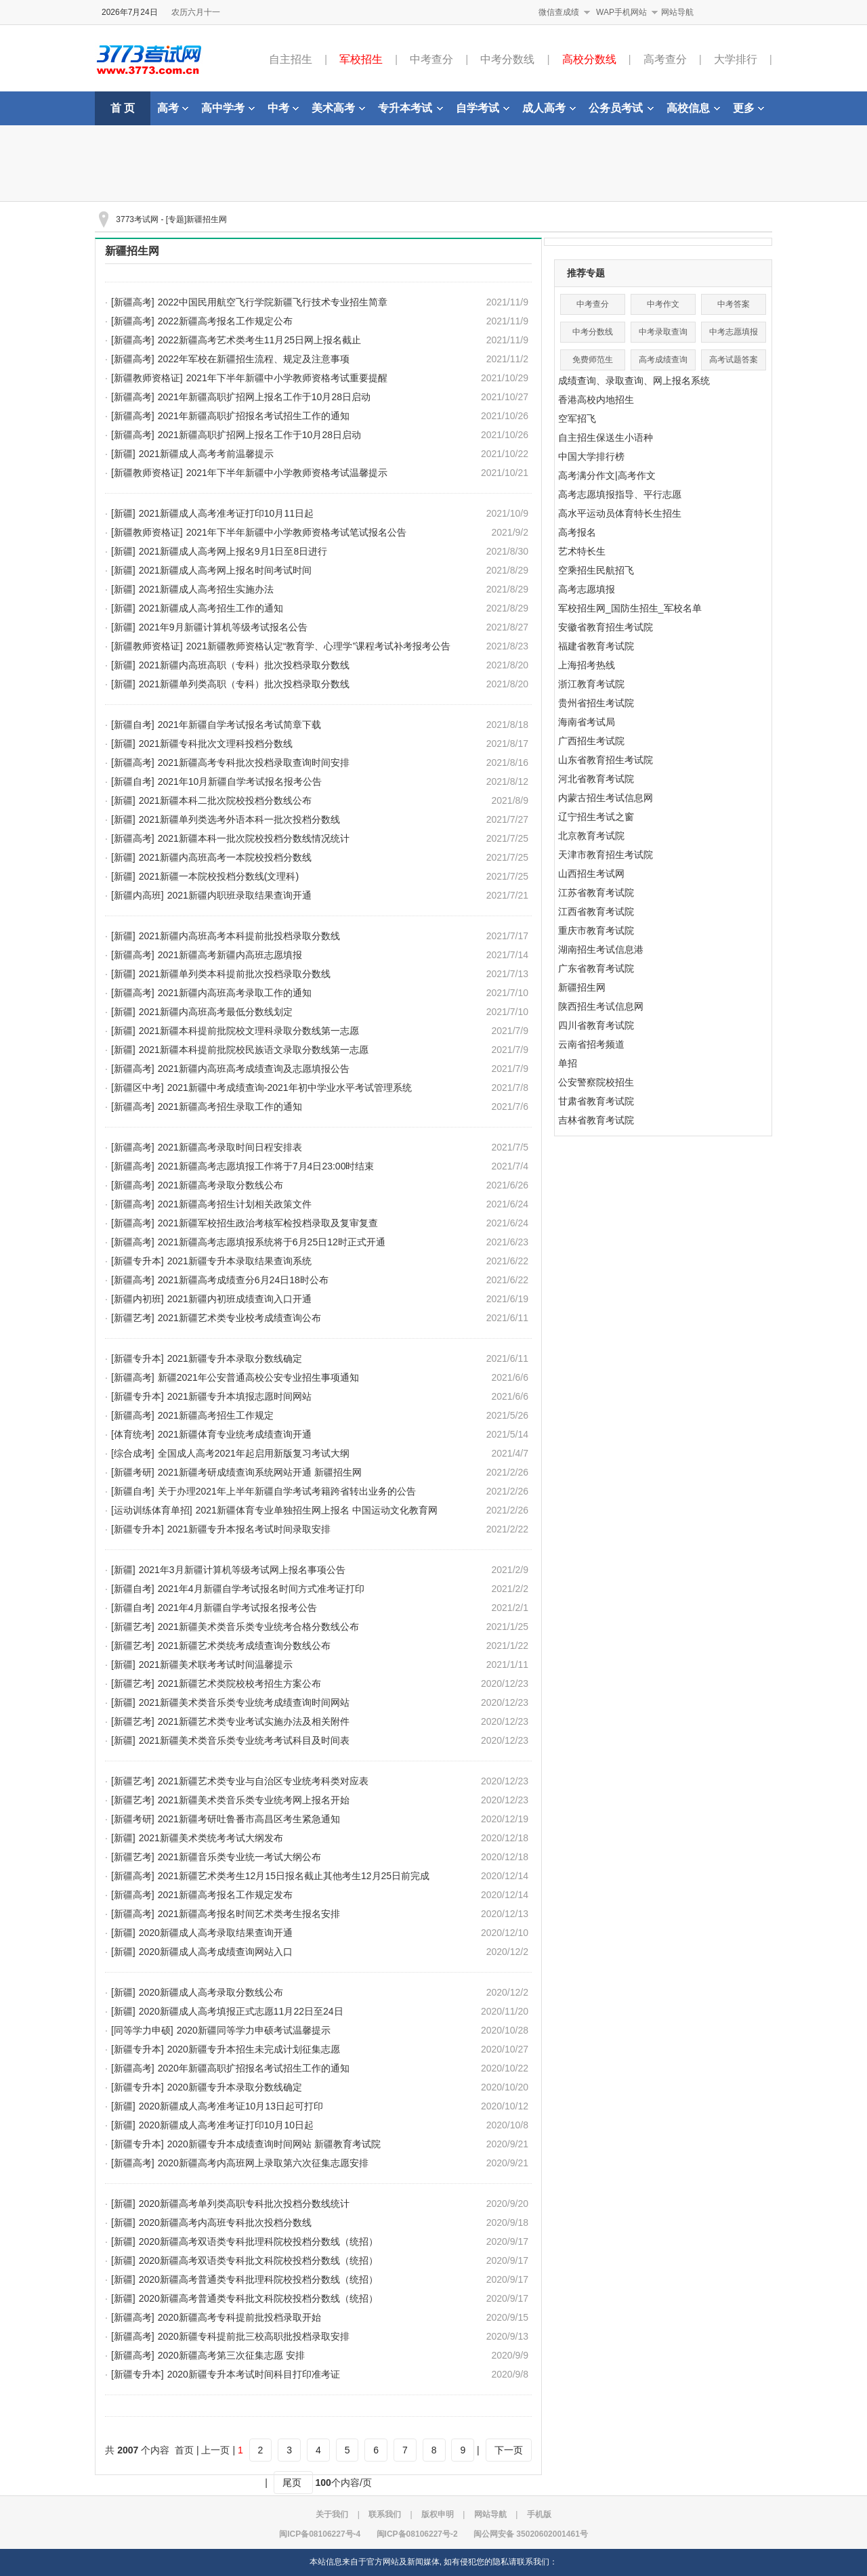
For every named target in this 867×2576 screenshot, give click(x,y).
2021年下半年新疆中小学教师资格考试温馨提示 (286, 472)
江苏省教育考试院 (596, 892)
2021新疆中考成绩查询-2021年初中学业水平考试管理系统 (289, 1087)
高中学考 (228, 108)
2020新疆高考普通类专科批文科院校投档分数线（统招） (258, 2298)
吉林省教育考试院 (596, 1120)
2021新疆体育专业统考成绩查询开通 (235, 1434)
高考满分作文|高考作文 (607, 475)
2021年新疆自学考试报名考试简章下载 (239, 724)
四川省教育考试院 (596, 1025)
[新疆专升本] (137, 1260)
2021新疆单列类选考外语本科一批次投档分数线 (239, 819)
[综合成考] (132, 1453)
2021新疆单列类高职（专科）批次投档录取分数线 (244, 684)
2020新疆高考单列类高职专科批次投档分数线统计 (244, 2203)
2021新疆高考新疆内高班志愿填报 (230, 954)
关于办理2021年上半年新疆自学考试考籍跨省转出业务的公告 (287, 1491)
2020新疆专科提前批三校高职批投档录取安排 (254, 2336)
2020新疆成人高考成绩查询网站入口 (216, 1951)
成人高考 (549, 108)
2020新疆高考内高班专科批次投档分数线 (225, 2222)
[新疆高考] (132, 302)
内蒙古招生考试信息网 (605, 797)
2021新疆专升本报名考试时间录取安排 (249, 1529)
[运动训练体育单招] (151, 1510)
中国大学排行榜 (591, 456)
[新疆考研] (132, 1472)
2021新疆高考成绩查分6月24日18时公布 (243, 1279)
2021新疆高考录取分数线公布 (220, 1185)
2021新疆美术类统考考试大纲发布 (211, 1837)
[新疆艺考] (132, 1317)
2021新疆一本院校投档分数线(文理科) (219, 876)
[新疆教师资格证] (147, 377)
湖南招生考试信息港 (600, 949)
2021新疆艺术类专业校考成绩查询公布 (239, 1317)
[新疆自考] (132, 724)
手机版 (539, 2514)
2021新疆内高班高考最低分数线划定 (216, 1011)
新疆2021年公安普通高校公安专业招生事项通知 (258, 1377)
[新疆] (123, 453)
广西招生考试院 (591, 740)
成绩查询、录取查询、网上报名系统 (634, 380)
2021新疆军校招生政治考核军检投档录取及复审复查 (268, 1223)
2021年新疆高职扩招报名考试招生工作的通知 (254, 415)
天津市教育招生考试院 (605, 854)
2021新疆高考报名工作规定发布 (225, 1894)
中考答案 (733, 304)
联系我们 (384, 2514)
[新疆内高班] (137, 895)
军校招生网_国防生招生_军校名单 (630, 608)
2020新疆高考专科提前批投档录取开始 (239, 2317)
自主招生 (290, 59)
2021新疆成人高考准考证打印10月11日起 (226, 513)
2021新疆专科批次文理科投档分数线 (216, 743)
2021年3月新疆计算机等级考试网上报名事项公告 (242, 1569)
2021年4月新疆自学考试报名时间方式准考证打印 (261, 1588)
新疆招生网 (132, 251)
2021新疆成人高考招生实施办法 (206, 589)
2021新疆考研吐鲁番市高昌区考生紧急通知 (249, 1818)
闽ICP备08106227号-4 (319, 2534)
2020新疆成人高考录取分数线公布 (211, 1992)
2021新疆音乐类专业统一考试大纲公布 (239, 1856)
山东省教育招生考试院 (605, 759)
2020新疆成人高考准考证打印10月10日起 (226, 2125)
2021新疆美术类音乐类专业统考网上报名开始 (254, 1800)
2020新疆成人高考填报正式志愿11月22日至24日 (241, 2011)
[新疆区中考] (137, 1087)
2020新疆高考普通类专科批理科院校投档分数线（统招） (258, 2279)
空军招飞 (577, 418)
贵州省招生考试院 (596, 702)
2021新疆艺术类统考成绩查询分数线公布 (244, 1645)
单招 (567, 1063)
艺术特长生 (582, 551)
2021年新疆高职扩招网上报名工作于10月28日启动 (264, 396)
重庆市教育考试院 (596, 930)
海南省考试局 (586, 721)
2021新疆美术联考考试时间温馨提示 (216, 1664)
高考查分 (665, 59)
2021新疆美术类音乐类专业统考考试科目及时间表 (244, 1740)
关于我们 (332, 2514)
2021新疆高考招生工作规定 (216, 1415)
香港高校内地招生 (596, 399)
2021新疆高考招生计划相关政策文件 (235, 1204)
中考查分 (431, 59)
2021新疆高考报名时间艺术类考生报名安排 (249, 1913)
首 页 (122, 108)
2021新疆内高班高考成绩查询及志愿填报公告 (254, 1068)
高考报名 (577, 532)
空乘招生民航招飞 (596, 570)
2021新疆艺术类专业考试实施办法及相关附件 (254, 1721)
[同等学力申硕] (142, 2030)
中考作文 (663, 304)
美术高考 (338, 108)
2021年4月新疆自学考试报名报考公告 (237, 1607)
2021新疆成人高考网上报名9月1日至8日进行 (233, 551)
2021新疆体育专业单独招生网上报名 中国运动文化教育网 (317, 1510)
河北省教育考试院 (596, 778)
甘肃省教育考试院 (596, 1101)
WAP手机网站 (621, 12)
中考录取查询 (663, 332)
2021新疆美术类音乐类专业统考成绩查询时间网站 (244, 1702)
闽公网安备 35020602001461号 (530, 2534)
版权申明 (437, 2514)
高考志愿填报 (586, 589)
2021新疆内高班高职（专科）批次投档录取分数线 (244, 665)
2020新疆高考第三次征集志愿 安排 (231, 2355)
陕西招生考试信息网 (600, 1006)
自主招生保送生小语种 (605, 437)
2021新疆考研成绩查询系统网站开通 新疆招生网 (260, 1472)
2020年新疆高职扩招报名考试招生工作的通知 (254, 2068)
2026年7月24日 (130, 12)
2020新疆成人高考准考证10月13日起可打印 (231, 2106)
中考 (283, 108)
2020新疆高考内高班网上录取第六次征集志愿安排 (263, 2163)
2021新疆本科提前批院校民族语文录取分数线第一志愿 (253, 1049)
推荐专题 (586, 272)
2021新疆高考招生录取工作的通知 (230, 1106)
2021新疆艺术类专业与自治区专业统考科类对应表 (263, 1781)
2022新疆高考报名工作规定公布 (225, 321)
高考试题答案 (733, 359)
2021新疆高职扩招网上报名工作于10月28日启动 (259, 434)
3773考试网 (137, 219)
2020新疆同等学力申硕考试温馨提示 (254, 2030)
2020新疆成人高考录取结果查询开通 (216, 1932)
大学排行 (735, 59)
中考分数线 (507, 59)
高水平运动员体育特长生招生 (619, 513)
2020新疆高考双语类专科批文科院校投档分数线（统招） (258, 2260)
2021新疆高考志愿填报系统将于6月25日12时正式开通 (271, 1242)
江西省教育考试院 (596, 911)
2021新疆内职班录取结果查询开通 (239, 895)
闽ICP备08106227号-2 (417, 2534)
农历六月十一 (195, 12)
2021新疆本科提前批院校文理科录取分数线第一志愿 (249, 1030)
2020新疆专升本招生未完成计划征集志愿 (253, 2049)
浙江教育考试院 (591, 684)
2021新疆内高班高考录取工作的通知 (235, 992)
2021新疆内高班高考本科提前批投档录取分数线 (239, 935)
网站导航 (677, 12)
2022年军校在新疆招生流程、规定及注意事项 (254, 358)
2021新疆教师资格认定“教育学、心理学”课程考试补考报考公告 (318, 646)
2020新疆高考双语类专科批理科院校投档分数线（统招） (258, 2241)
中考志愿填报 (733, 332)
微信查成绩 (558, 12)
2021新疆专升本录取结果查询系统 (239, 1260)
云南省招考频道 (591, 1044)
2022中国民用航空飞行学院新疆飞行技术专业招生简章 (272, 302)
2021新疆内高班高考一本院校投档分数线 (225, 857)
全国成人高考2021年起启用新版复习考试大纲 (254, 1453)
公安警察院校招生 (596, 1082)
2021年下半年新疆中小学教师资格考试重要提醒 (286, 377)
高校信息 (693, 108)
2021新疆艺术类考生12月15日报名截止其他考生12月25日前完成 (293, 1875)
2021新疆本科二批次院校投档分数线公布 (225, 800)
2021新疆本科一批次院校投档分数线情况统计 (254, 838)
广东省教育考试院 (596, 968)
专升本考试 (410, 108)
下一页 (508, 2450)
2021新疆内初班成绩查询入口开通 (239, 1298)
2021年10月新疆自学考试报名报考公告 (240, 781)
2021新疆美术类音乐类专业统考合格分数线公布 (258, 1626)
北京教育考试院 (591, 835)
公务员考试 (621, 108)
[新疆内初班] (137, 1298)
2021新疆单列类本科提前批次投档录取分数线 (235, 973)
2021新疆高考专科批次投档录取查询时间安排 (254, 762)
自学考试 (482, 108)
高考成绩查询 (663, 359)
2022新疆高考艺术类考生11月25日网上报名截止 (259, 340)
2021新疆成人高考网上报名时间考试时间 (225, 570)
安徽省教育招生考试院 (605, 627)
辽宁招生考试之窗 (596, 816)
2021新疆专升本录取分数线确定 (234, 1358)
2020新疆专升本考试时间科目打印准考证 (253, 2374)
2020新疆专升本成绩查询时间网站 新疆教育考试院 (274, 2144)
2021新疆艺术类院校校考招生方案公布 (239, 1683)
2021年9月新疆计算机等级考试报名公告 (223, 627)
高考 (172, 108)
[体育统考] (132, 1434)
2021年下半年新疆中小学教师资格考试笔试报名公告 (296, 532)
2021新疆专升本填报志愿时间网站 (239, 1396)
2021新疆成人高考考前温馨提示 (206, 453)
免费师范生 (592, 359)
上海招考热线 (586, 665)
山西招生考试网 (591, 873)
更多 (748, 108)
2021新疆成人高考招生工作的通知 (211, 608)
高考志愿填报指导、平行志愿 (619, 494)
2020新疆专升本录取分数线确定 (234, 2087)
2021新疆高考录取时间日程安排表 (230, 1147)
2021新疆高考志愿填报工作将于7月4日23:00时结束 (266, 1166)
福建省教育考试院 (596, 646)
